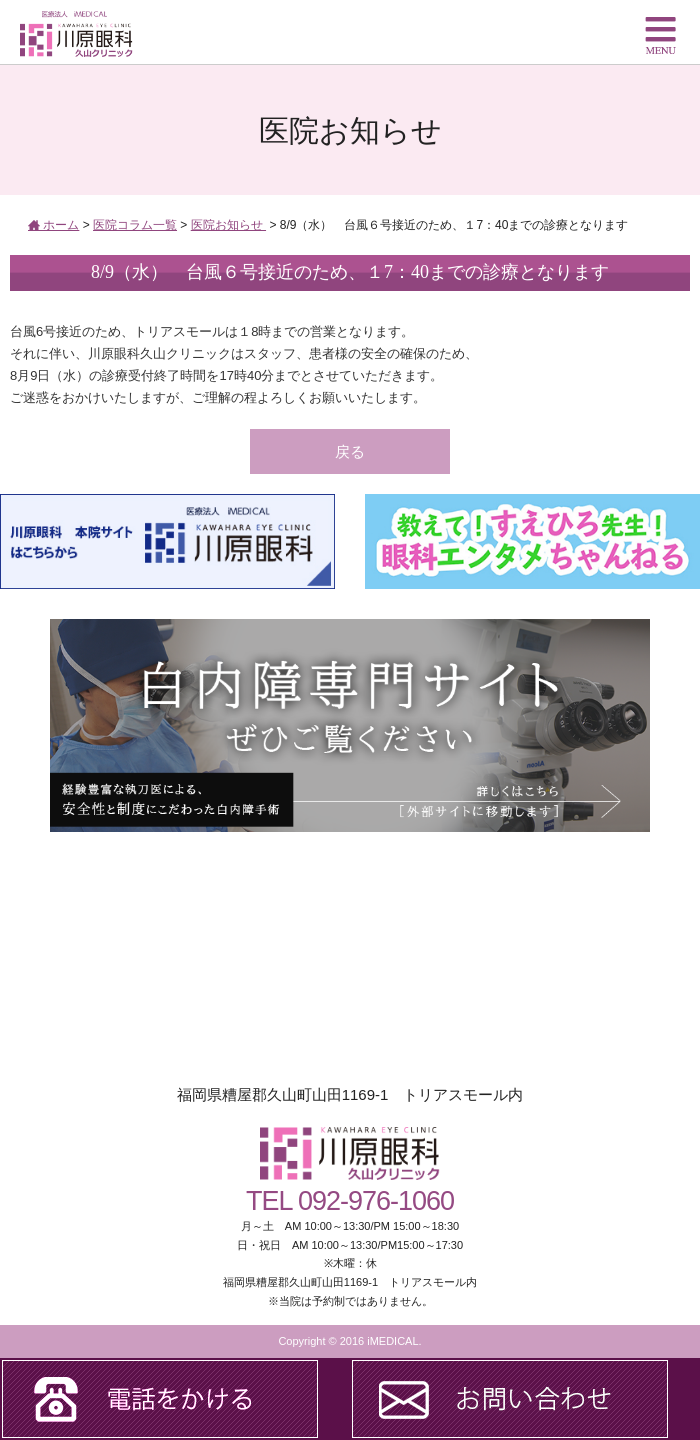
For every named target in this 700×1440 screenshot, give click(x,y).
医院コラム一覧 (135, 225)
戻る (350, 451)
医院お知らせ (228, 225)
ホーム (53, 225)
